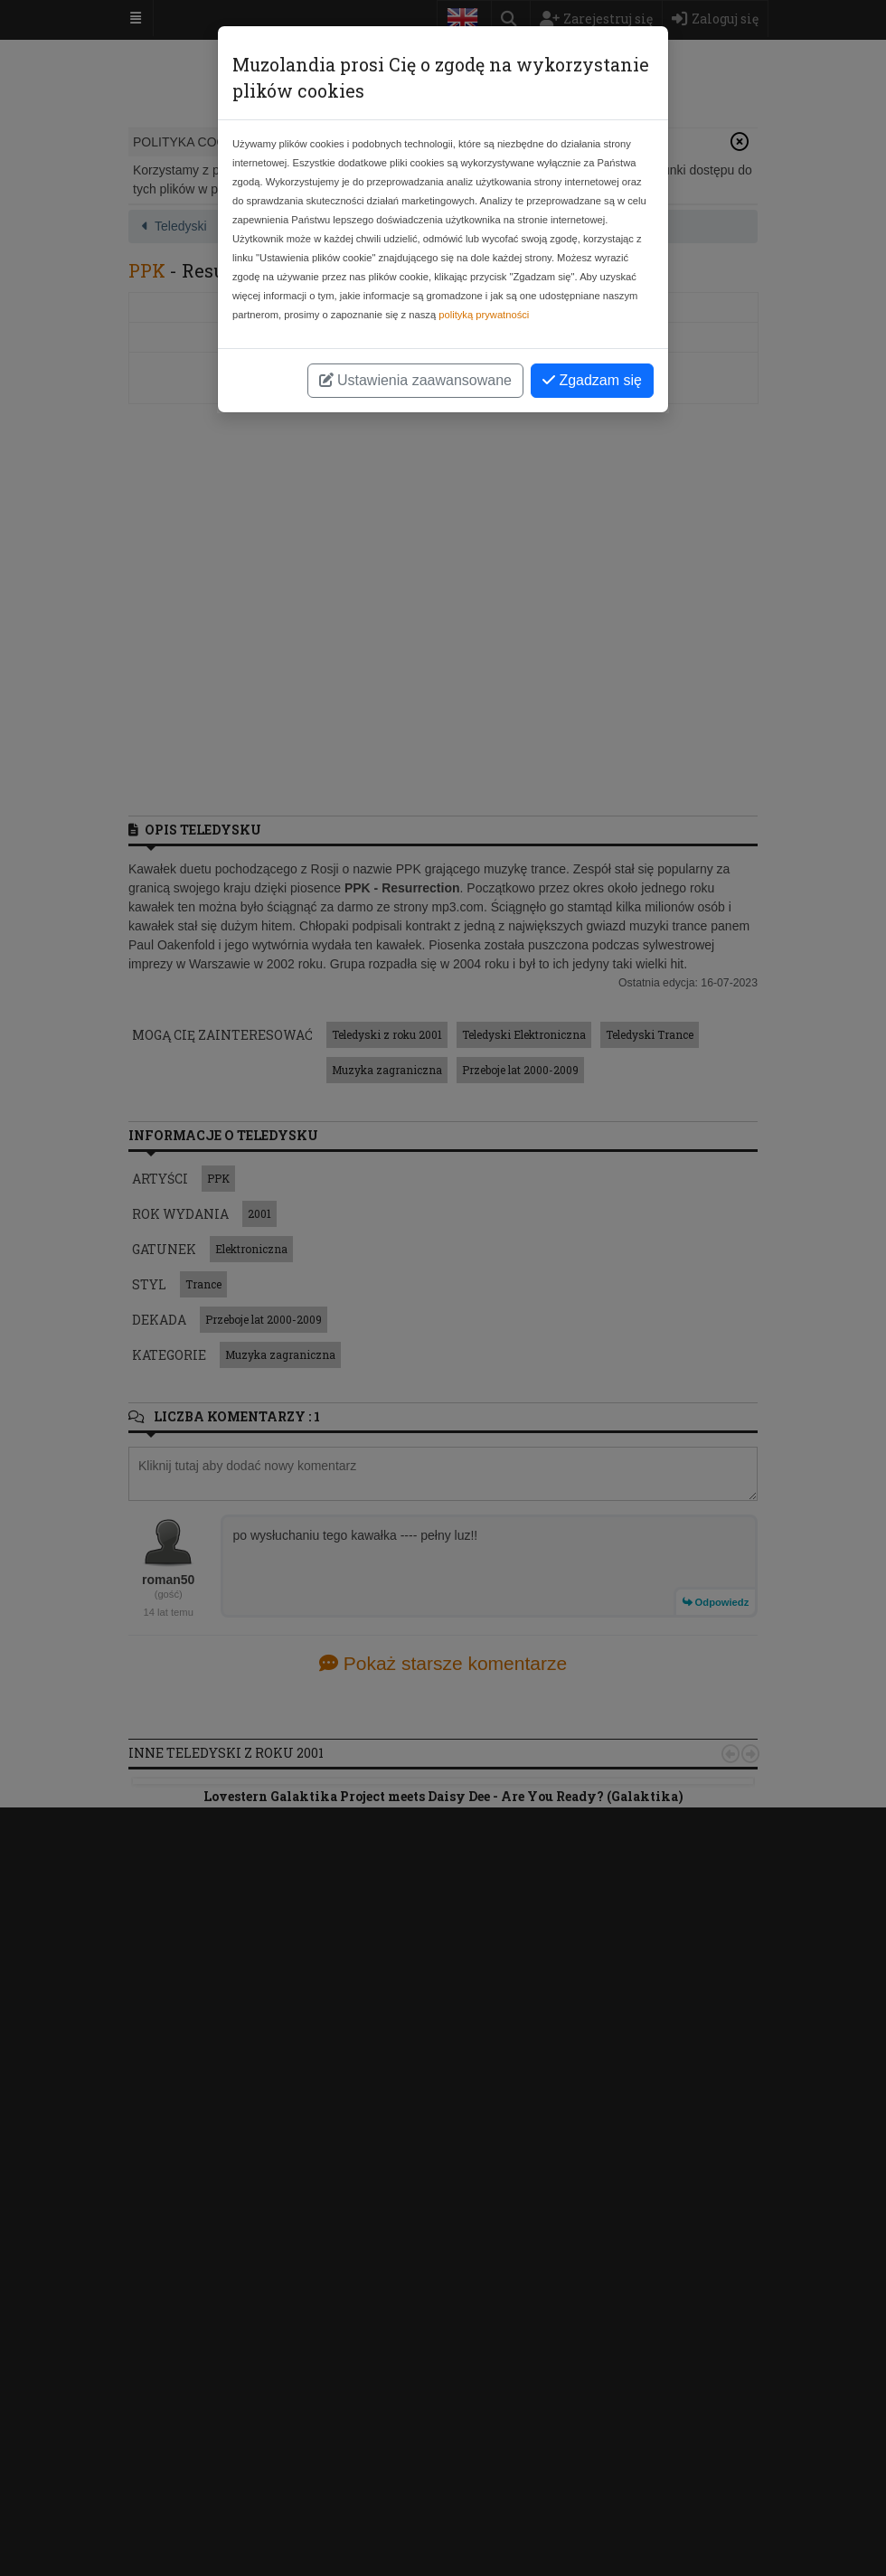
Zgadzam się (592, 380)
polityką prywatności (483, 314)
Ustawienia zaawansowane (415, 380)
